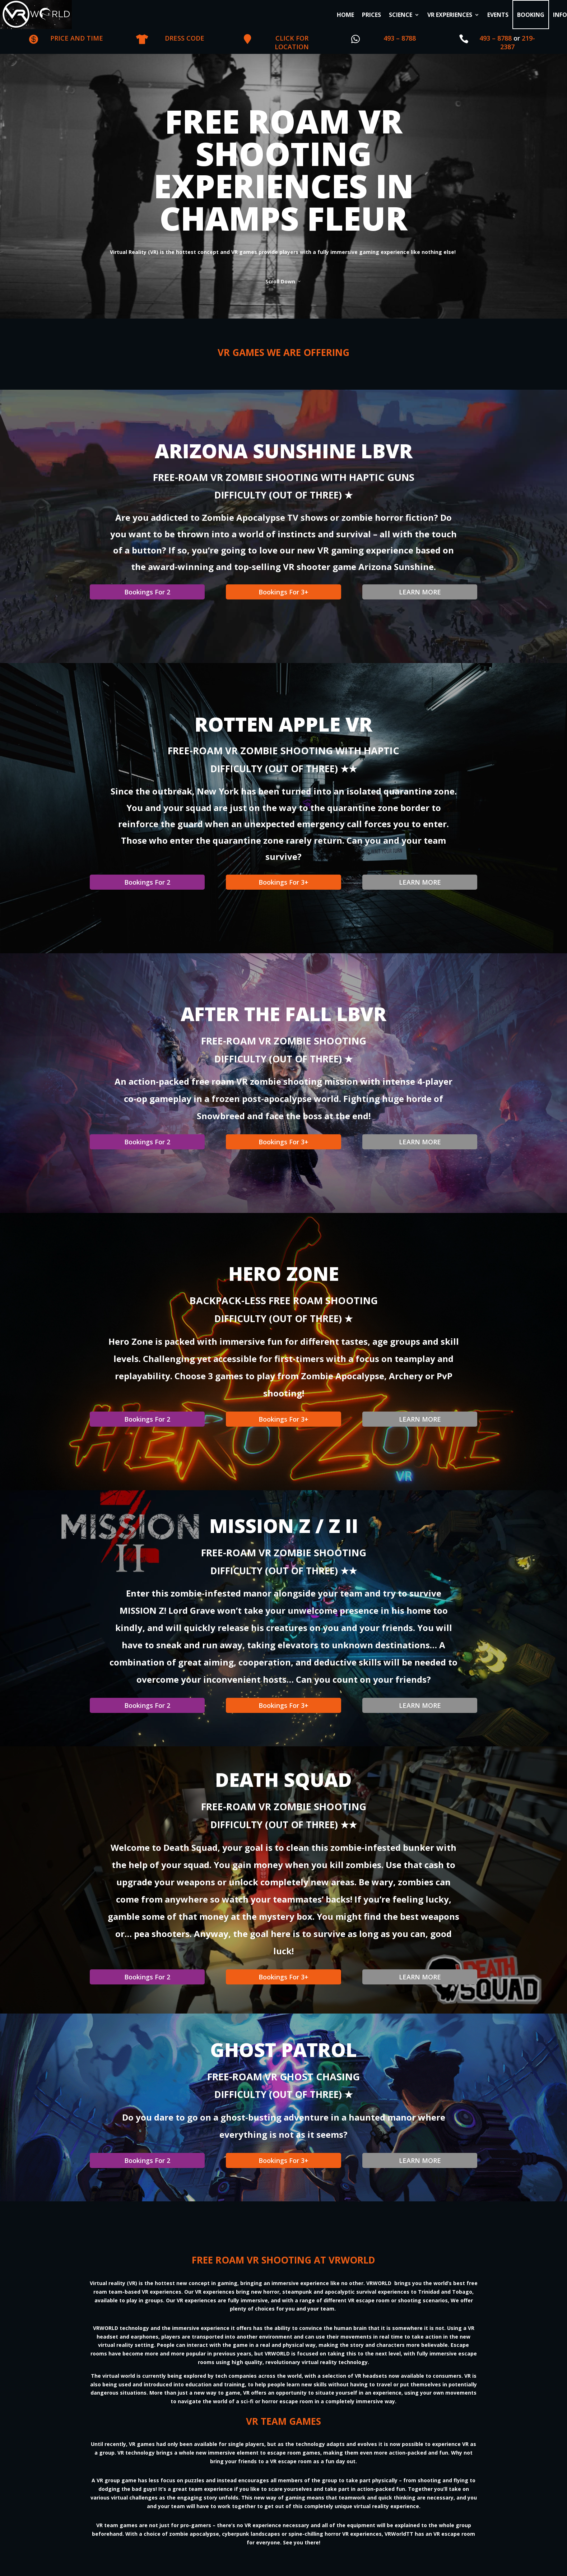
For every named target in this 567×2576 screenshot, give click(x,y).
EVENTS (497, 15)
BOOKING (530, 15)
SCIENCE (400, 15)
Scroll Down (280, 279)
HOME (345, 15)
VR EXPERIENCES (449, 15)
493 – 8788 (400, 38)
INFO (560, 15)
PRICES (371, 15)
